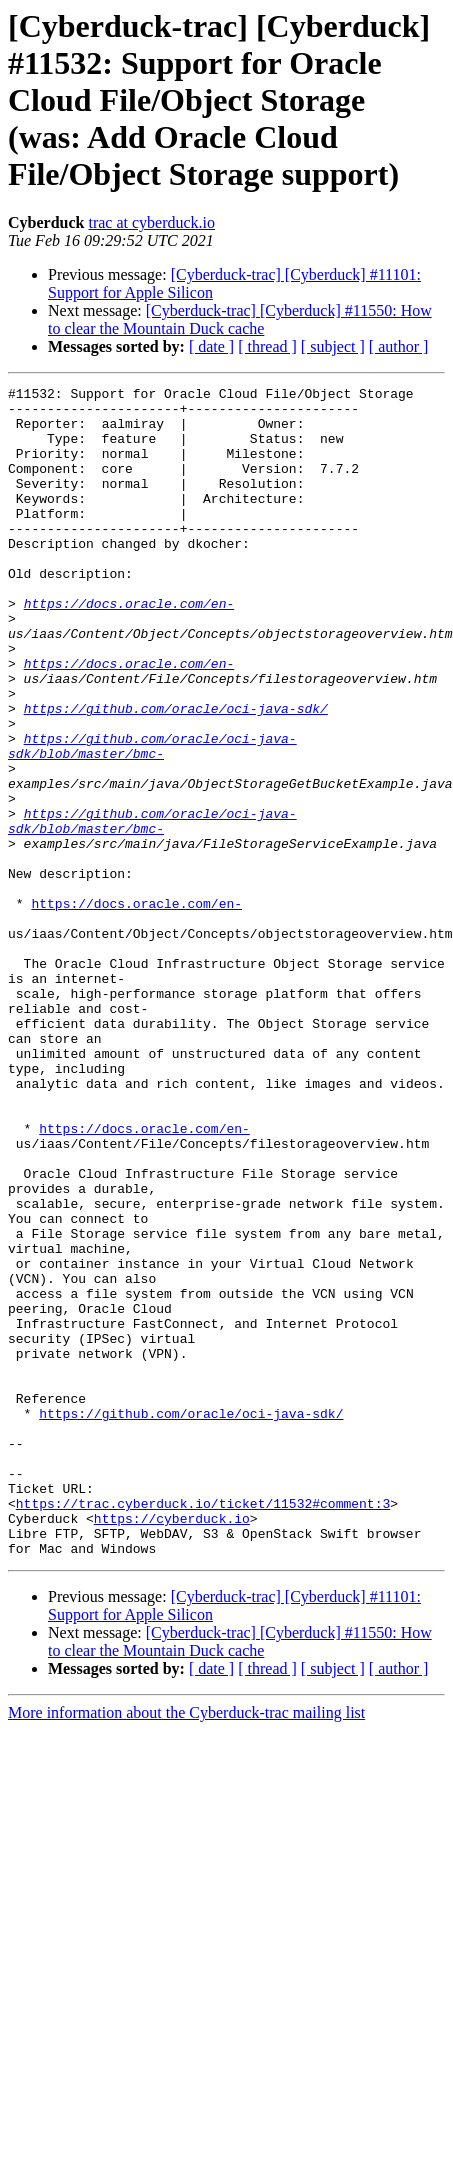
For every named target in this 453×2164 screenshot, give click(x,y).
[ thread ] (267, 346)
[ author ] (399, 346)
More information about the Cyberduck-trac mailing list (186, 1946)
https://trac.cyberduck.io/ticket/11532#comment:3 (203, 1728)
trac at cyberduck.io (151, 222)
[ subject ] (333, 346)
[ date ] (211, 346)
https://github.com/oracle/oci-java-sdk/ (176, 774)
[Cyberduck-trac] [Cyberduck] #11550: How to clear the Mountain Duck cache (240, 319)
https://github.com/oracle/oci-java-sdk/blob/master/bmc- (152, 819)
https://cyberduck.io (172, 1746)
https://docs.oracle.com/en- (129, 648)
